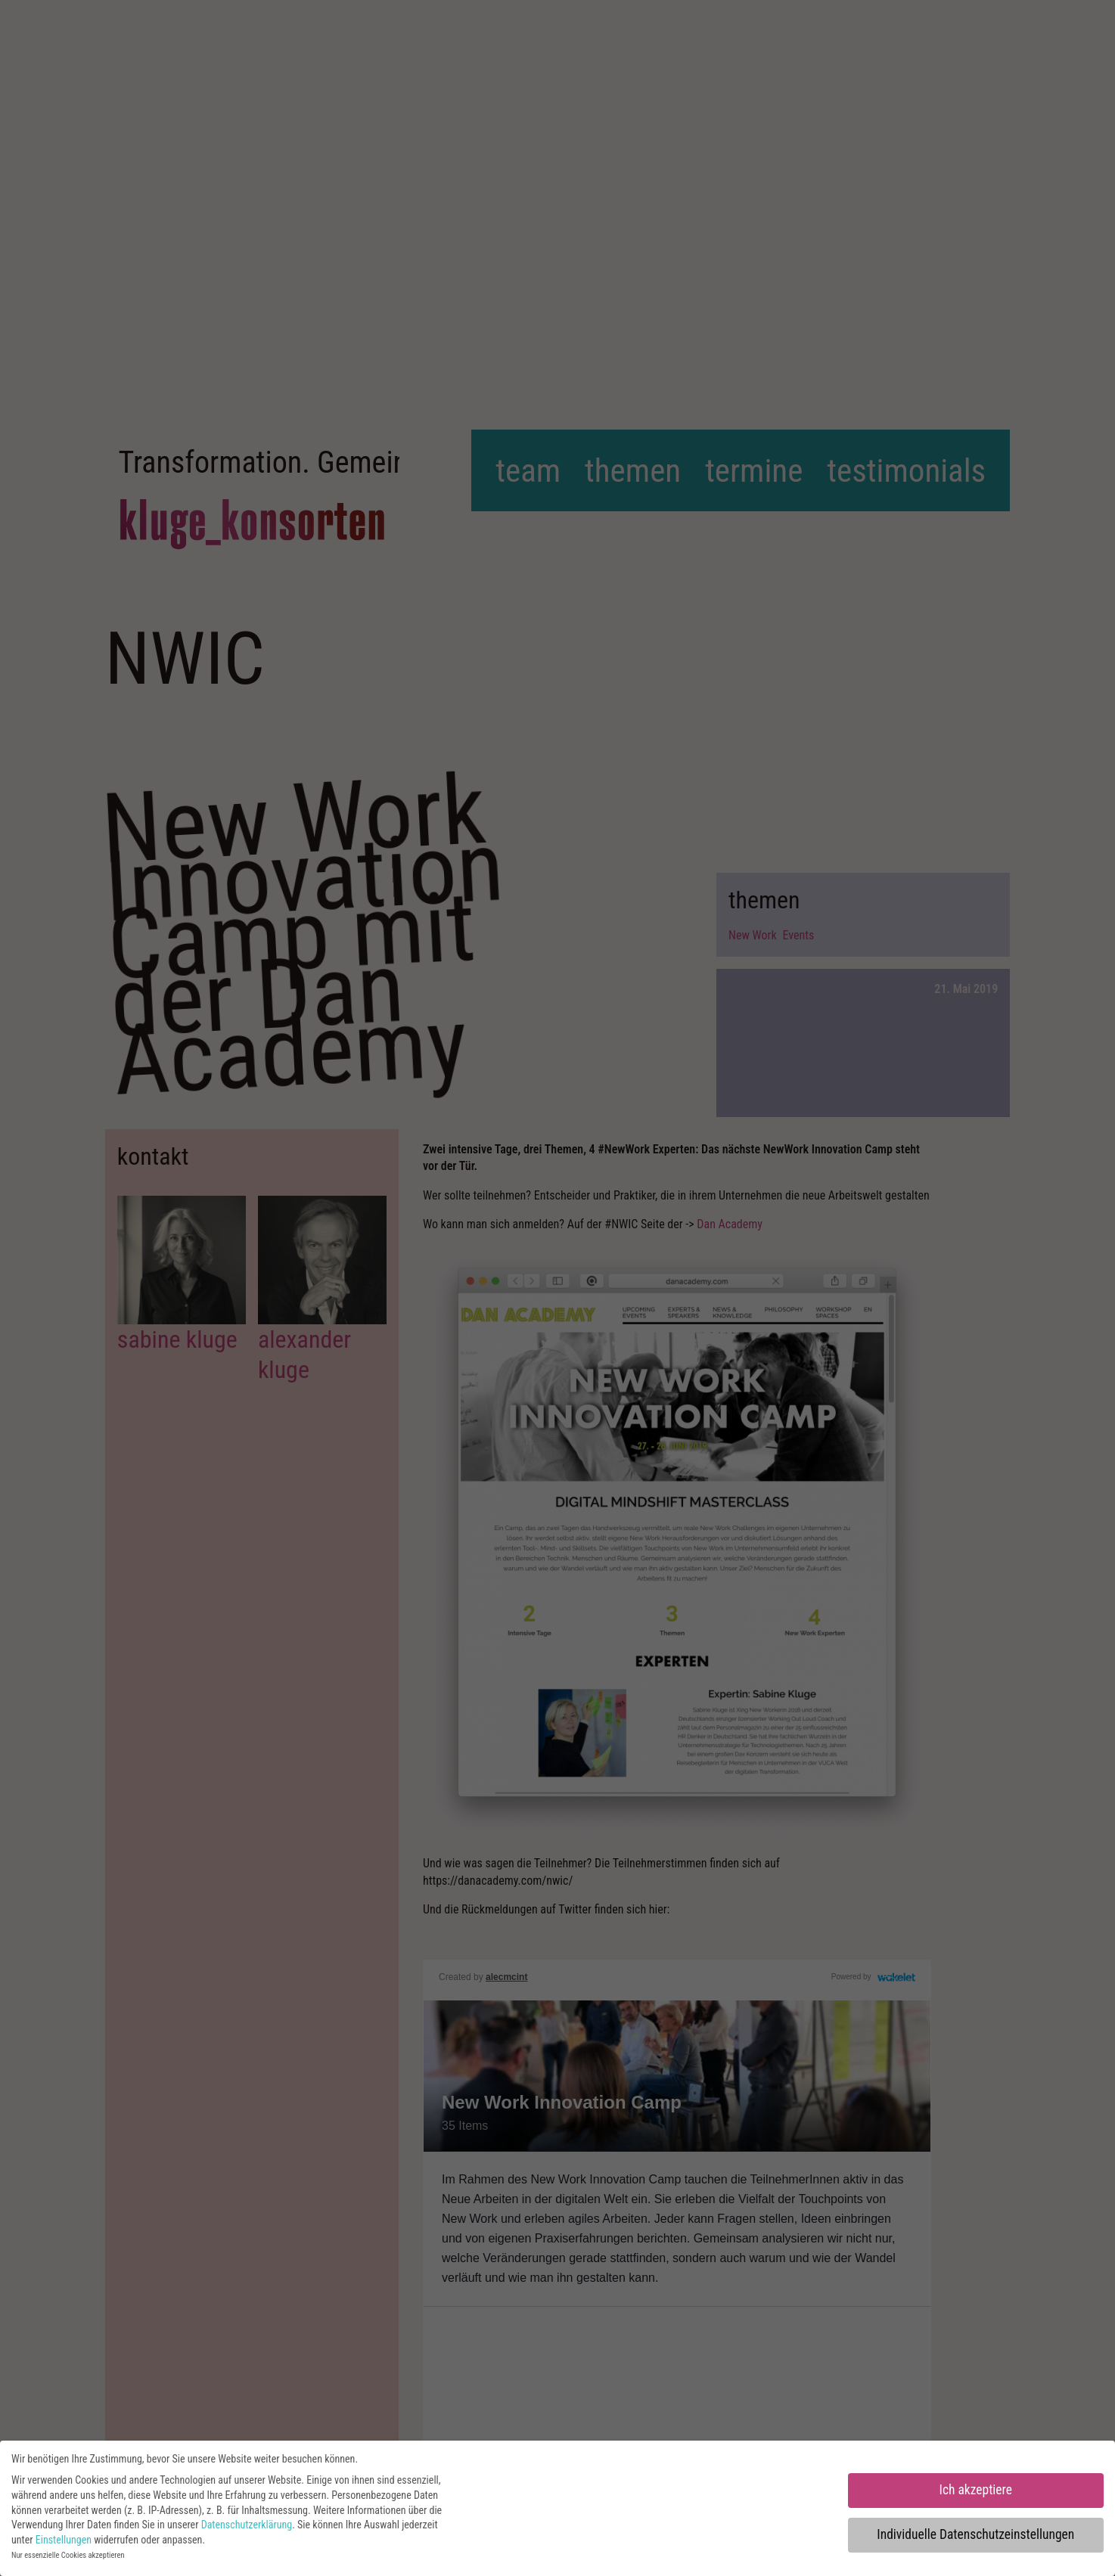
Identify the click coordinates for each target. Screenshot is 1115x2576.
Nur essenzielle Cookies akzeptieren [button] (67, 2555)
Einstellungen (64, 2540)
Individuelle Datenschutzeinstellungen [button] (975, 2534)
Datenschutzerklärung (247, 2525)
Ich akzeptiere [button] (976, 2489)
